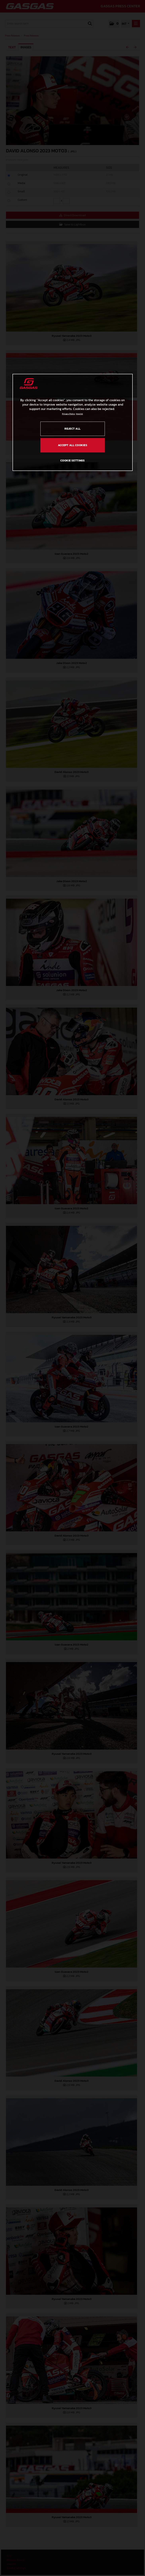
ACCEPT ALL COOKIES (72, 445)
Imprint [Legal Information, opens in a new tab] (79, 413)
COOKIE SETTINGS (72, 460)
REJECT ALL (72, 428)
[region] (73, 422)
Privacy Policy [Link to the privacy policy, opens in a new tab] (68, 413)
